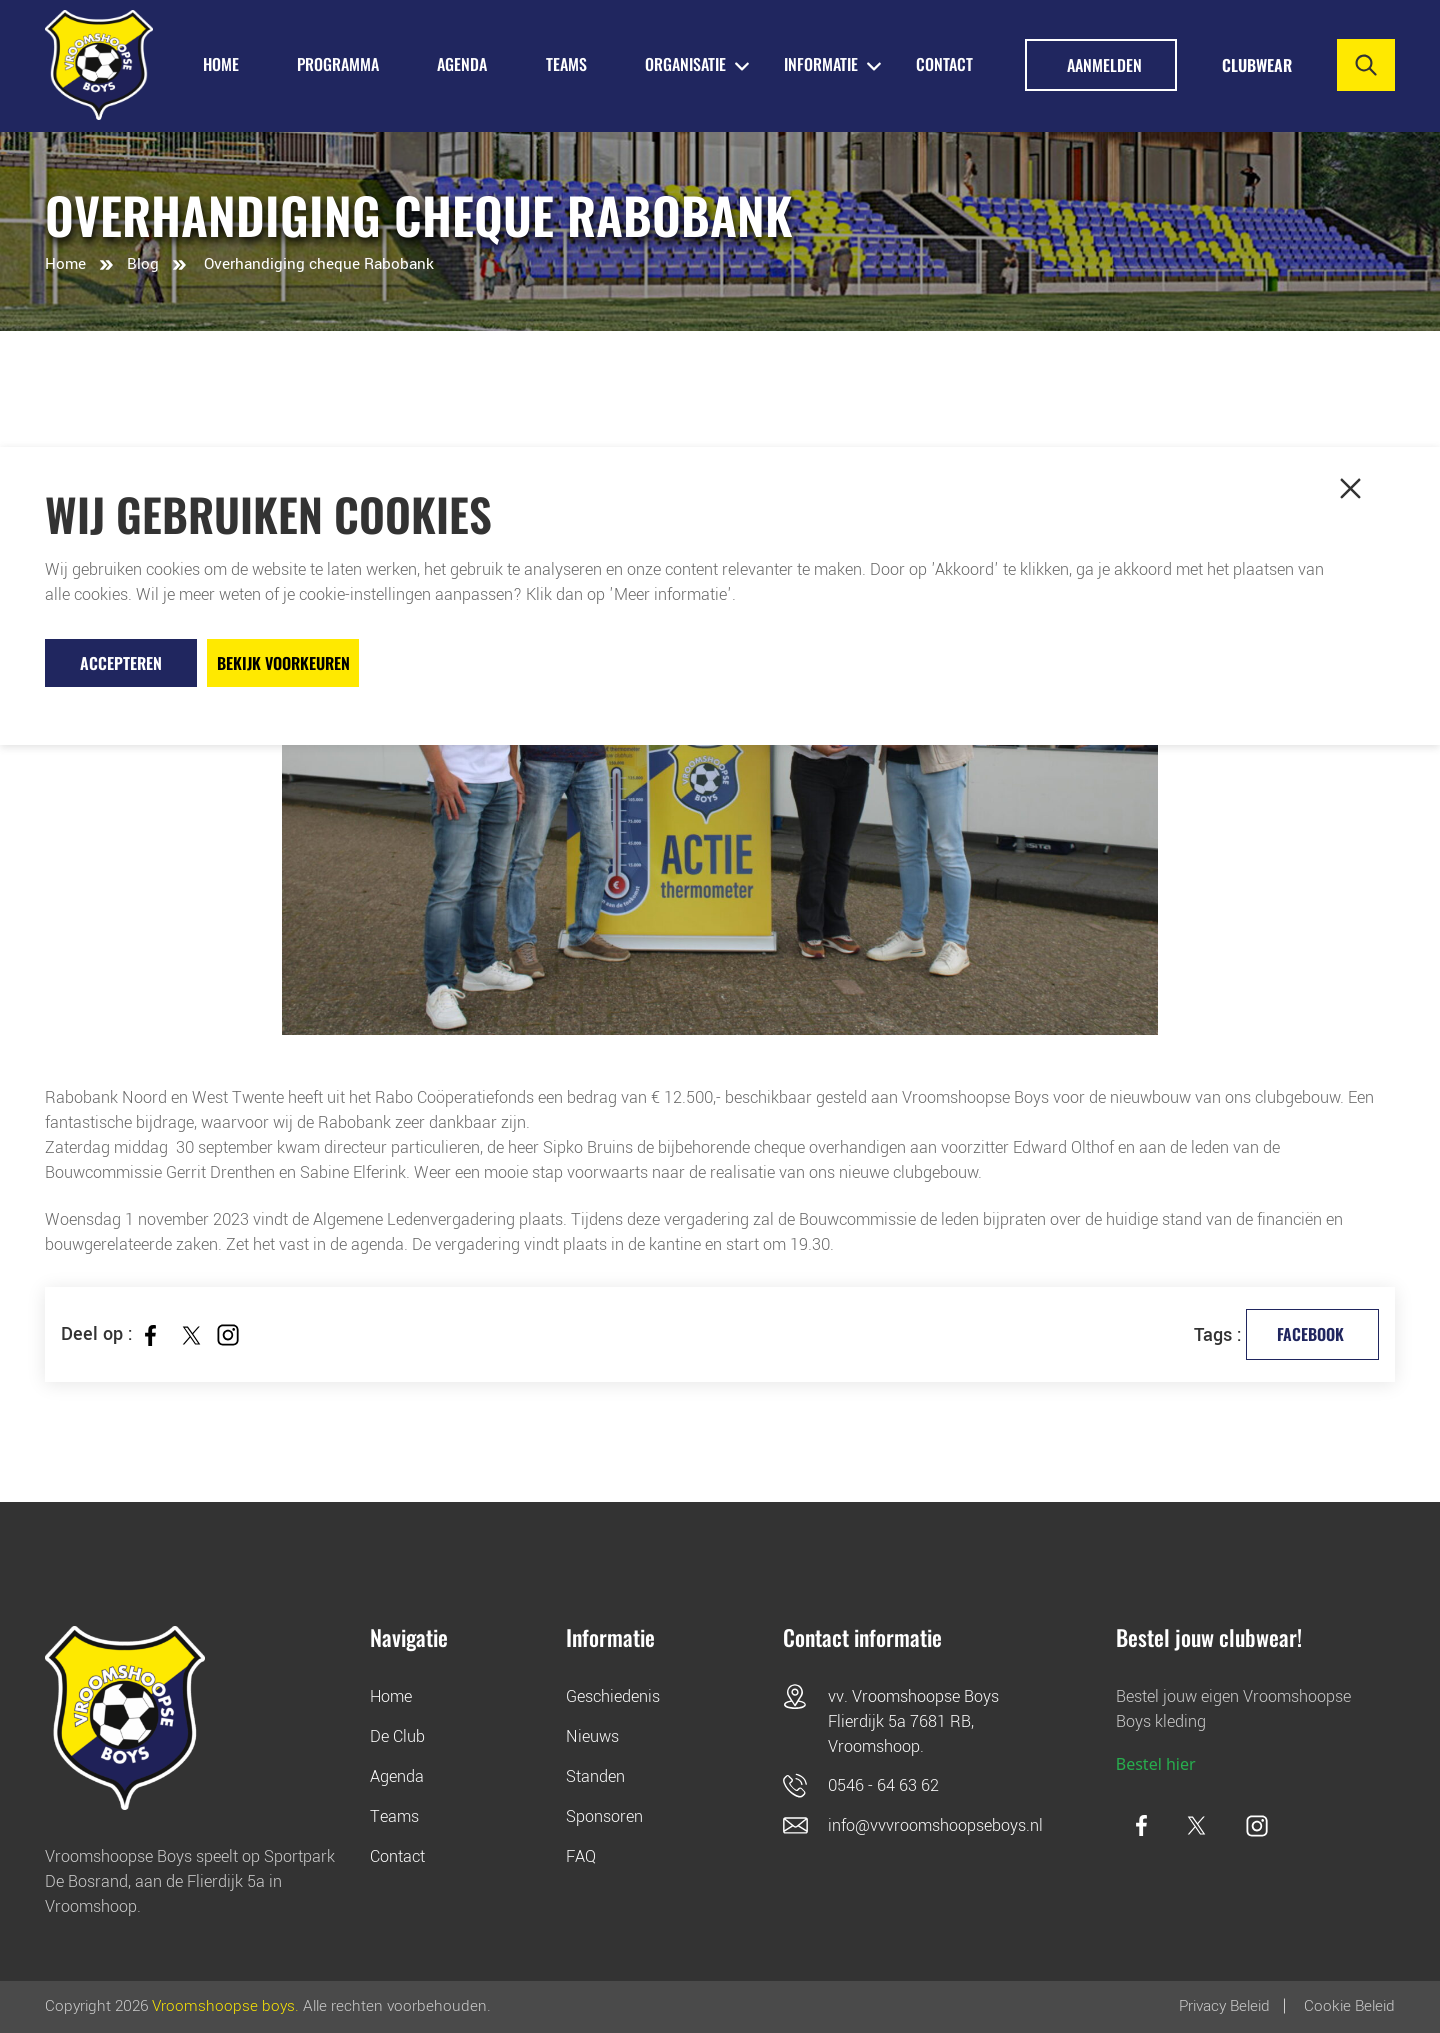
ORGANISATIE (685, 64)
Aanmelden (1104, 65)
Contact (944, 64)
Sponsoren (604, 1816)
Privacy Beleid (1224, 2006)
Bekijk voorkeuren (283, 663)
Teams (394, 1816)
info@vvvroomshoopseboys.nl (935, 1825)
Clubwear (1257, 65)
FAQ (581, 1856)
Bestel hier (1156, 1764)
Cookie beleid (1349, 2006)
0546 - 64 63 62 (883, 1785)
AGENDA (462, 64)
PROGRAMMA (338, 64)
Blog (143, 264)
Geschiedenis (613, 1696)
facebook (1310, 1334)
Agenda (397, 1776)
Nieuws (592, 1736)
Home (65, 264)
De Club (397, 1736)
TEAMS (566, 64)
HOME (221, 64)
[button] (1350, 488)
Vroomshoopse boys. (225, 2006)
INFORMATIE (821, 64)
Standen (595, 1776)
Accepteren (121, 663)
